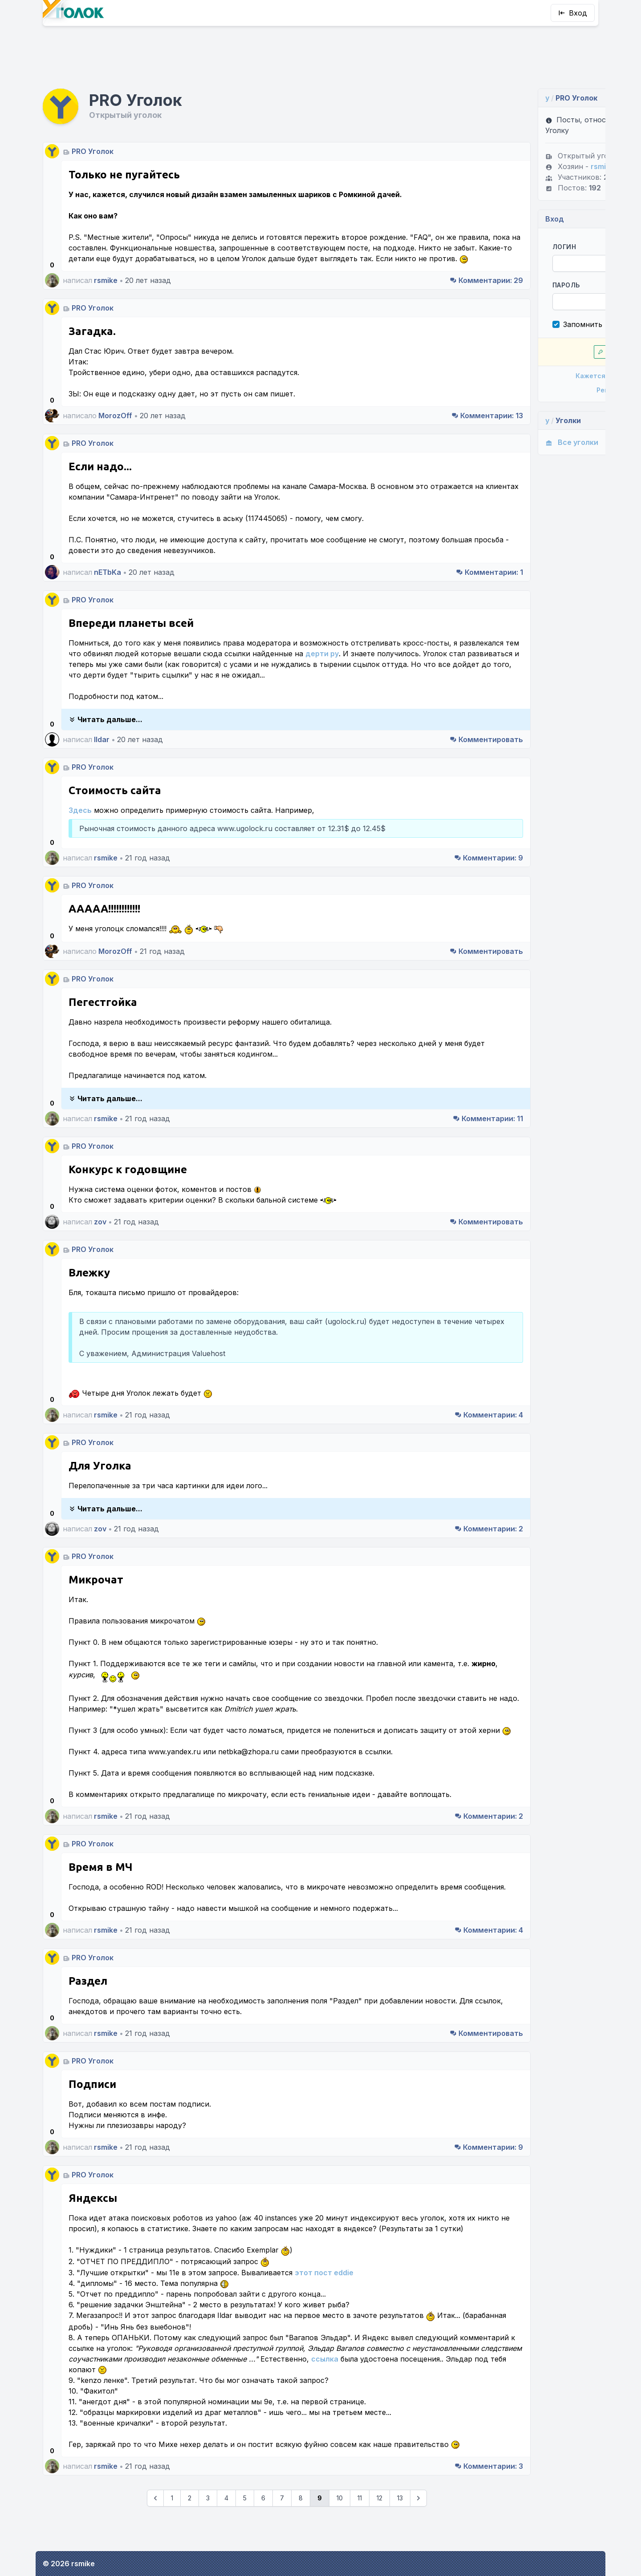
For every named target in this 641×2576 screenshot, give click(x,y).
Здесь (80, 794)
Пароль (491, 247)
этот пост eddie (324, 2299)
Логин (489, 209)
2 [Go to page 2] (152, 2535)
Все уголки (497, 404)
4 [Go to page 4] (189, 2535)
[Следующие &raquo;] (381, 2535)
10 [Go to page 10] (302, 2535)
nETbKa (107, 545)
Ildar (102, 723)
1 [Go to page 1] (135, 2535)
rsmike (106, 253)
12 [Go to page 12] (342, 2535)
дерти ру (416, 626)
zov (100, 1205)
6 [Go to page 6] (226, 2535)
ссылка (132, 2396)
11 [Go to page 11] (322, 2535)
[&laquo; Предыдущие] (118, 2535)
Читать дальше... (105, 703)
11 (413, 1102)
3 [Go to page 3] (170, 2535)
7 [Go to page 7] (245, 2535)
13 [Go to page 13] (362, 2535)
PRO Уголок (93, 113)
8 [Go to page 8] (263, 2535)
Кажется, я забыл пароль (530, 338)
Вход (572, 12)
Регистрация (530, 352)
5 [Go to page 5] (207, 2535)
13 (412, 389)
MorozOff (115, 388)
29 (411, 253)
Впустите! (531, 314)
